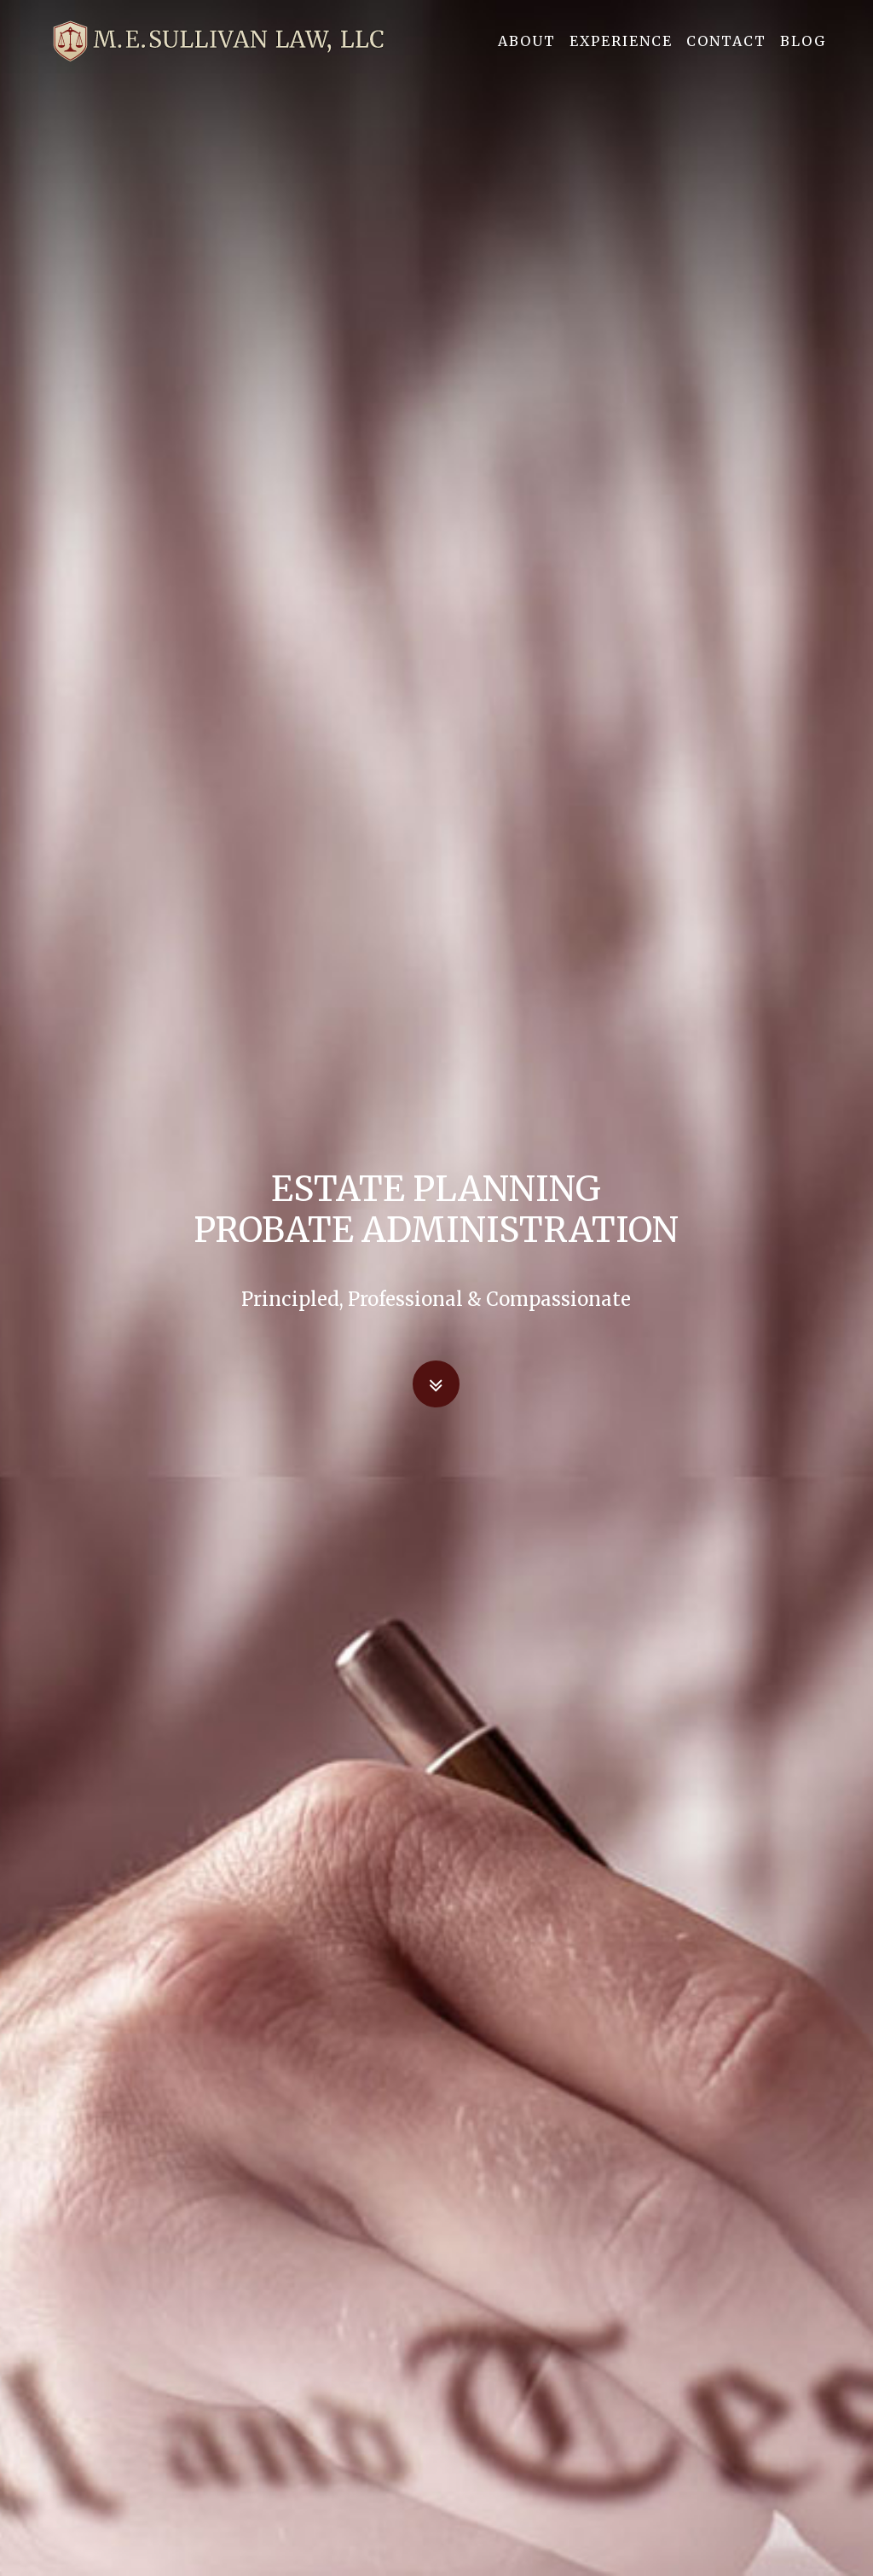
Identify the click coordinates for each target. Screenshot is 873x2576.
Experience (621, 50)
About (527, 50)
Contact (726, 50)
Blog (803, 50)
